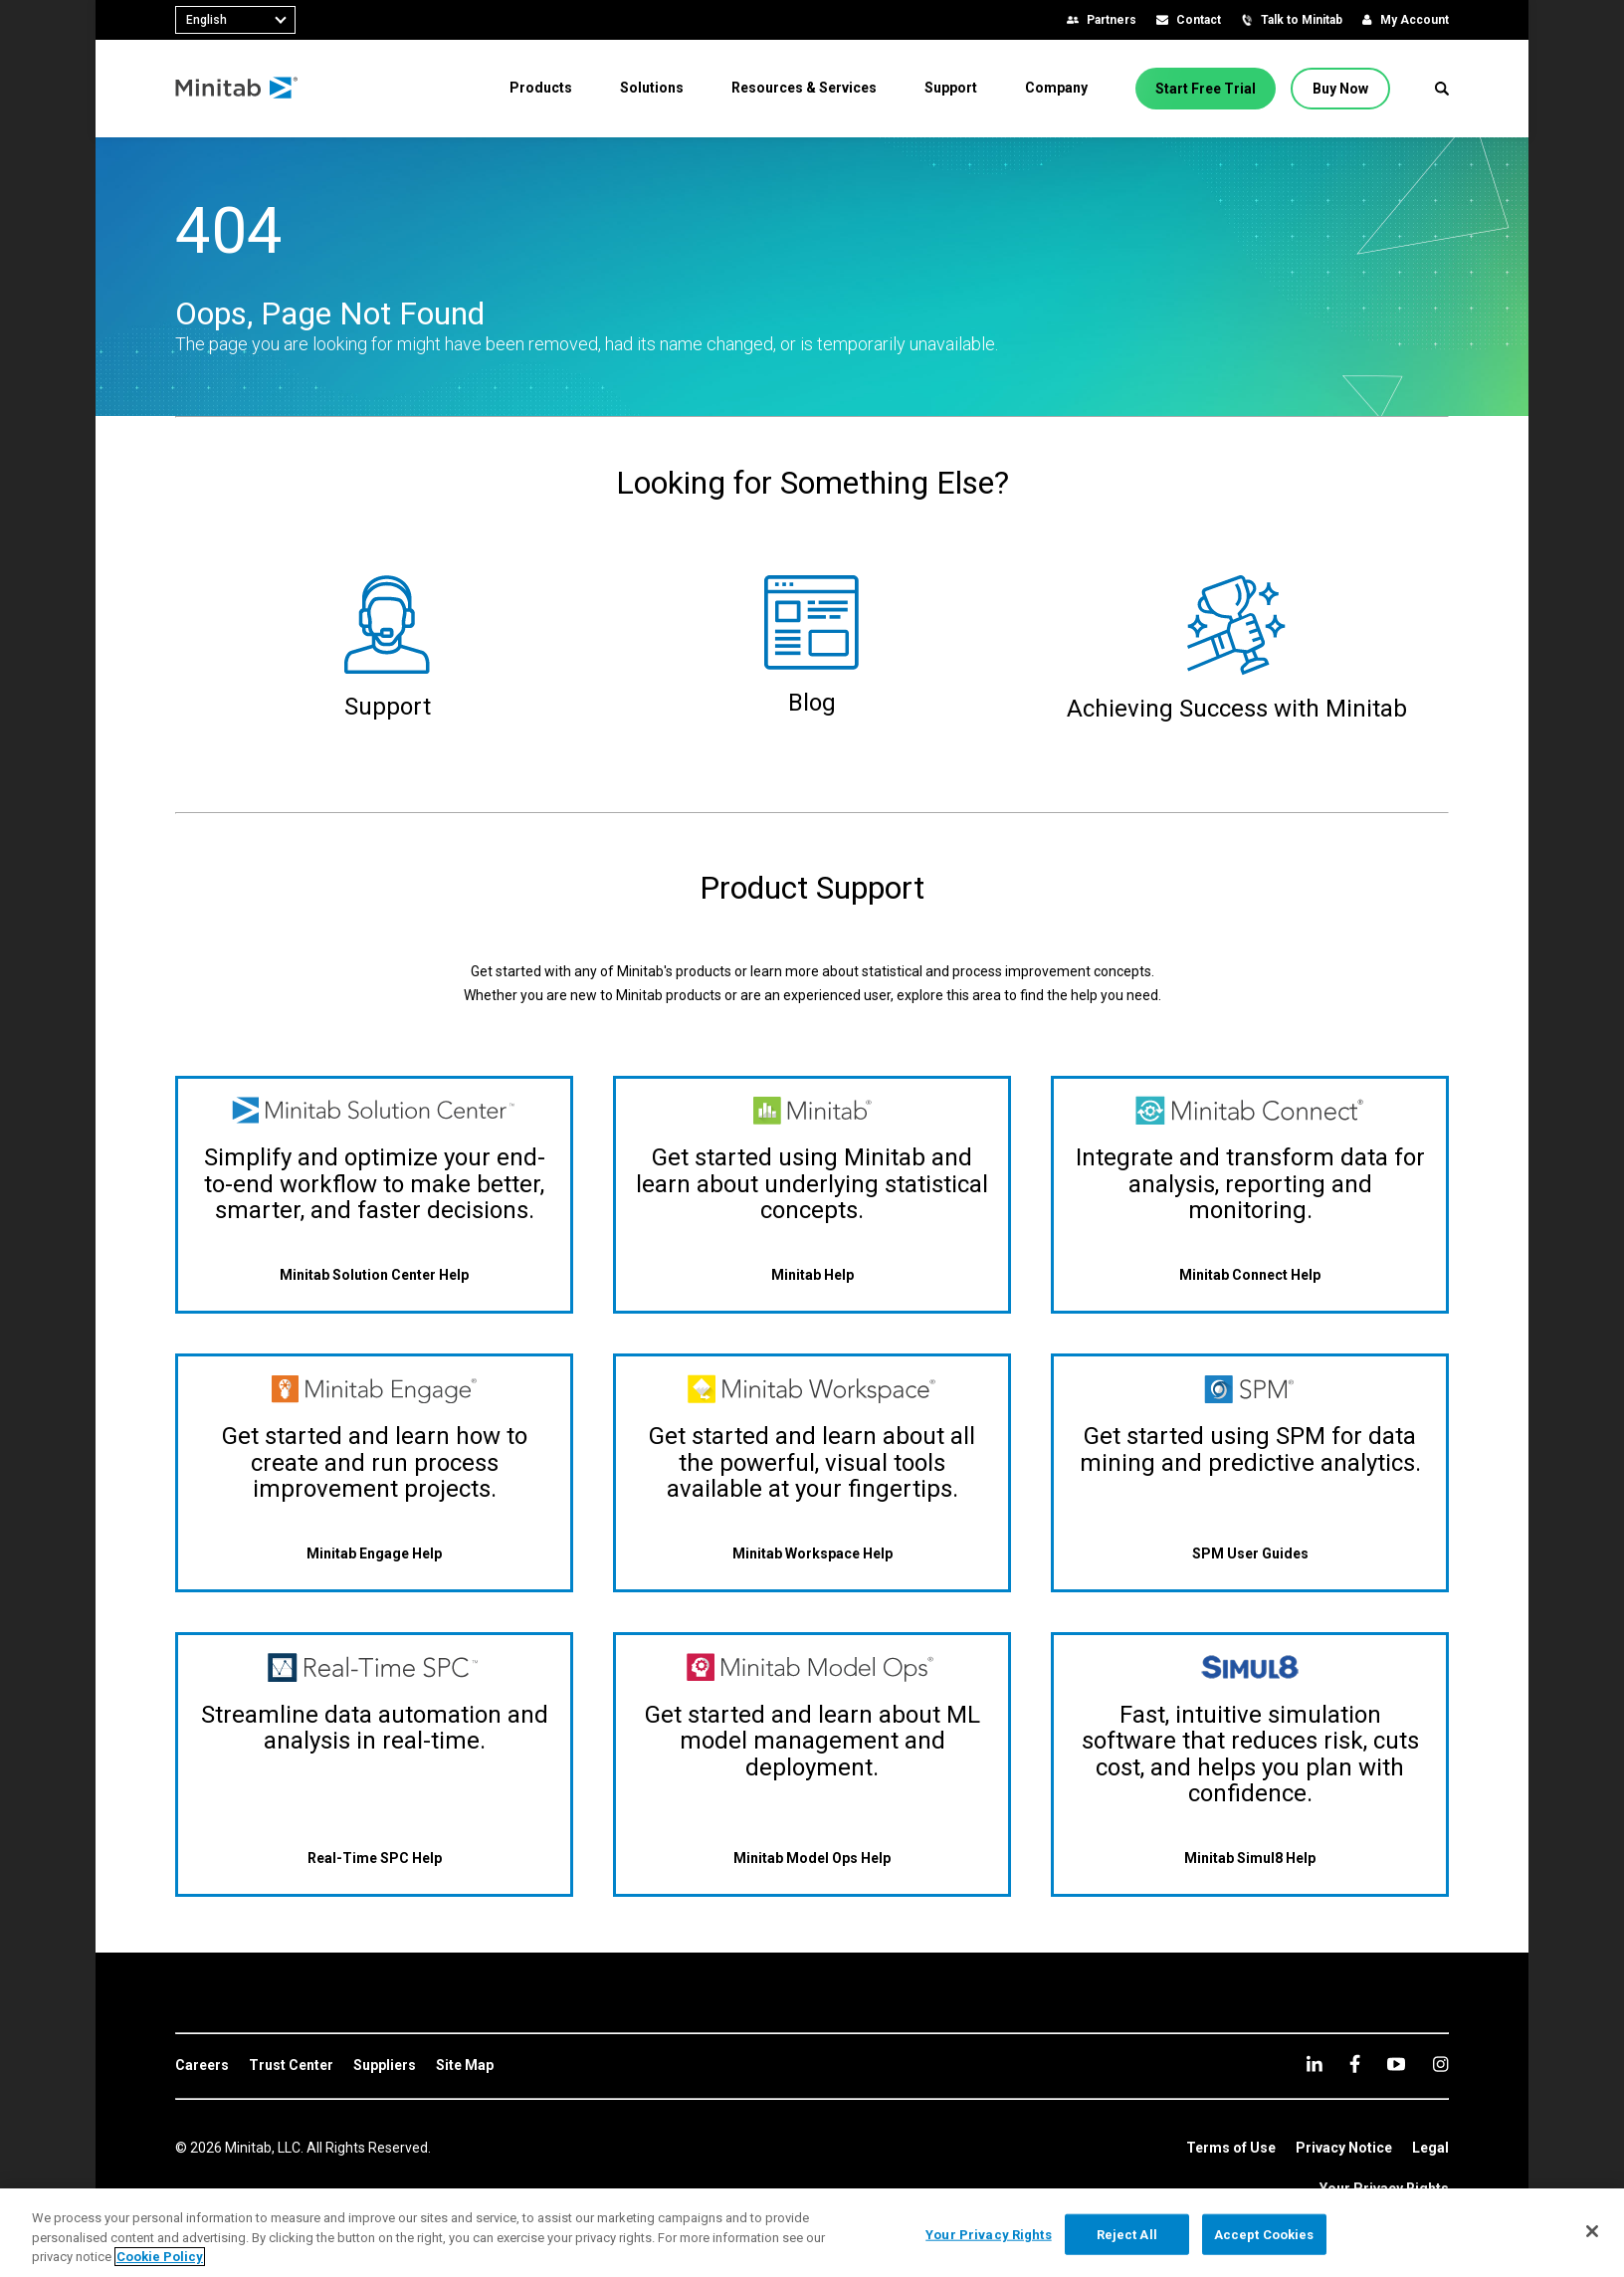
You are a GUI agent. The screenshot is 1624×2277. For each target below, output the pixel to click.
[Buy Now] (1340, 88)
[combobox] (235, 20)
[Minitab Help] (812, 1275)
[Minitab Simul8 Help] (1249, 1858)
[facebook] (1354, 2063)
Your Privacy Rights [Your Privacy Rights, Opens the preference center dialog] (988, 2233)
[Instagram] (1440, 2064)
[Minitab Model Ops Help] (812, 1858)
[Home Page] (237, 89)
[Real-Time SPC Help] (375, 1858)
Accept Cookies (1264, 2233)
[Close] (1592, 2231)
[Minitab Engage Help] (374, 1553)
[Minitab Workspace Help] (812, 1553)
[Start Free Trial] (1205, 88)
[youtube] (1396, 2064)
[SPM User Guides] (1250, 1553)
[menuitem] (540, 88)
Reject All (1127, 2233)
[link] (202, 2066)
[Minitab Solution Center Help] (374, 1275)
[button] (1442, 89)
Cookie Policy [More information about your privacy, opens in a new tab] (159, 2256)
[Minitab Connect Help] (1249, 1275)
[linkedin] (1314, 2063)
